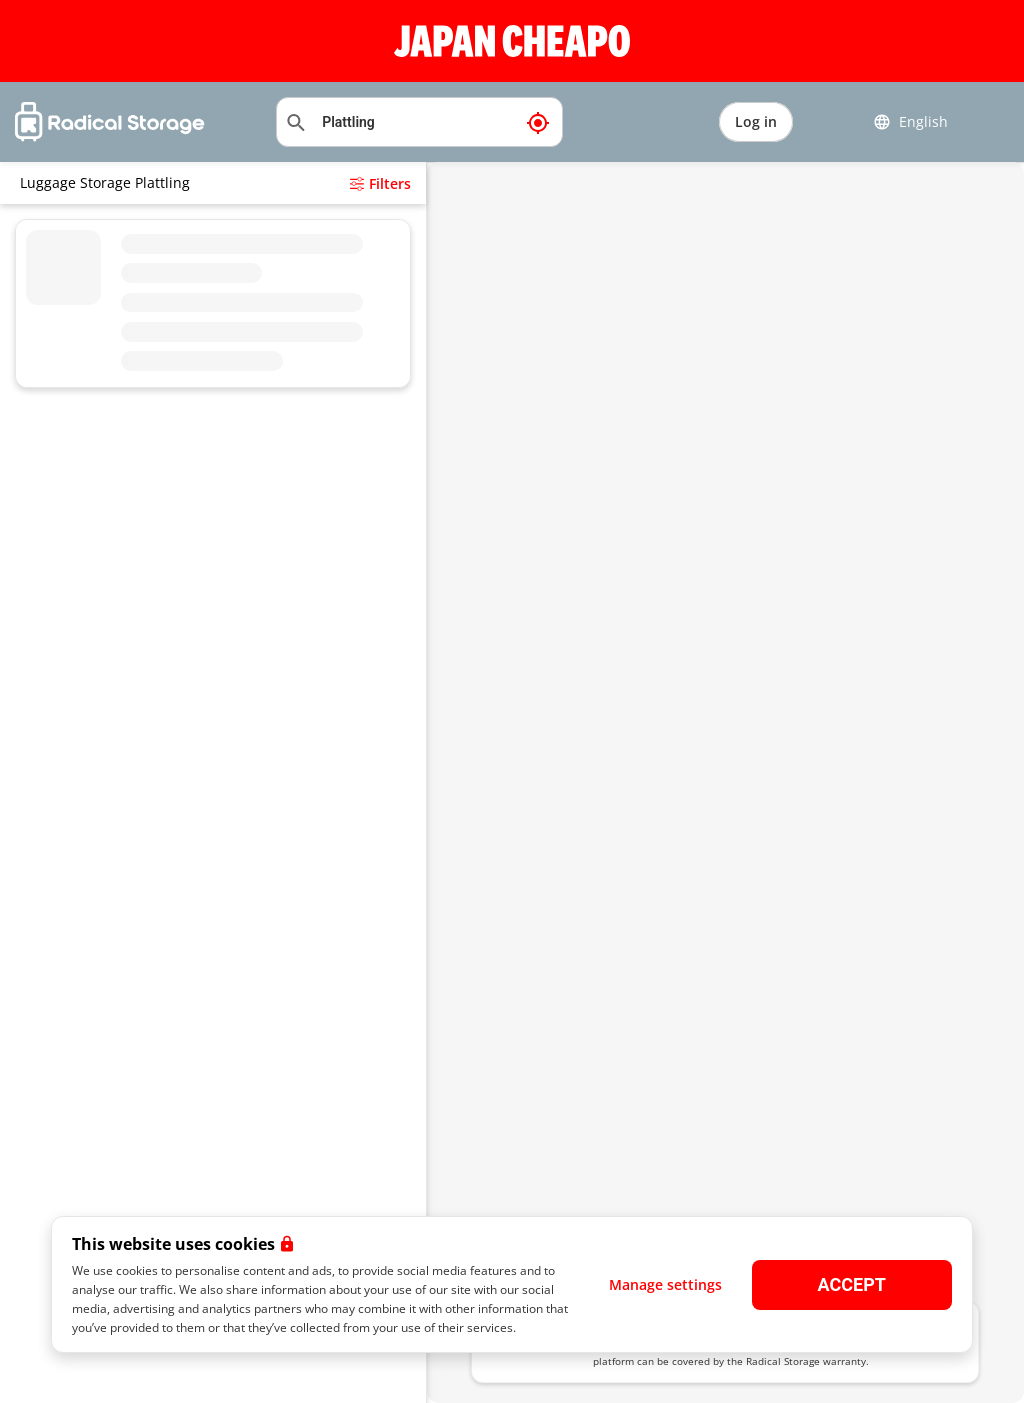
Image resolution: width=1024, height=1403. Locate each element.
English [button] (910, 122)
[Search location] (419, 122)
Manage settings (665, 1284)
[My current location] (538, 122)
